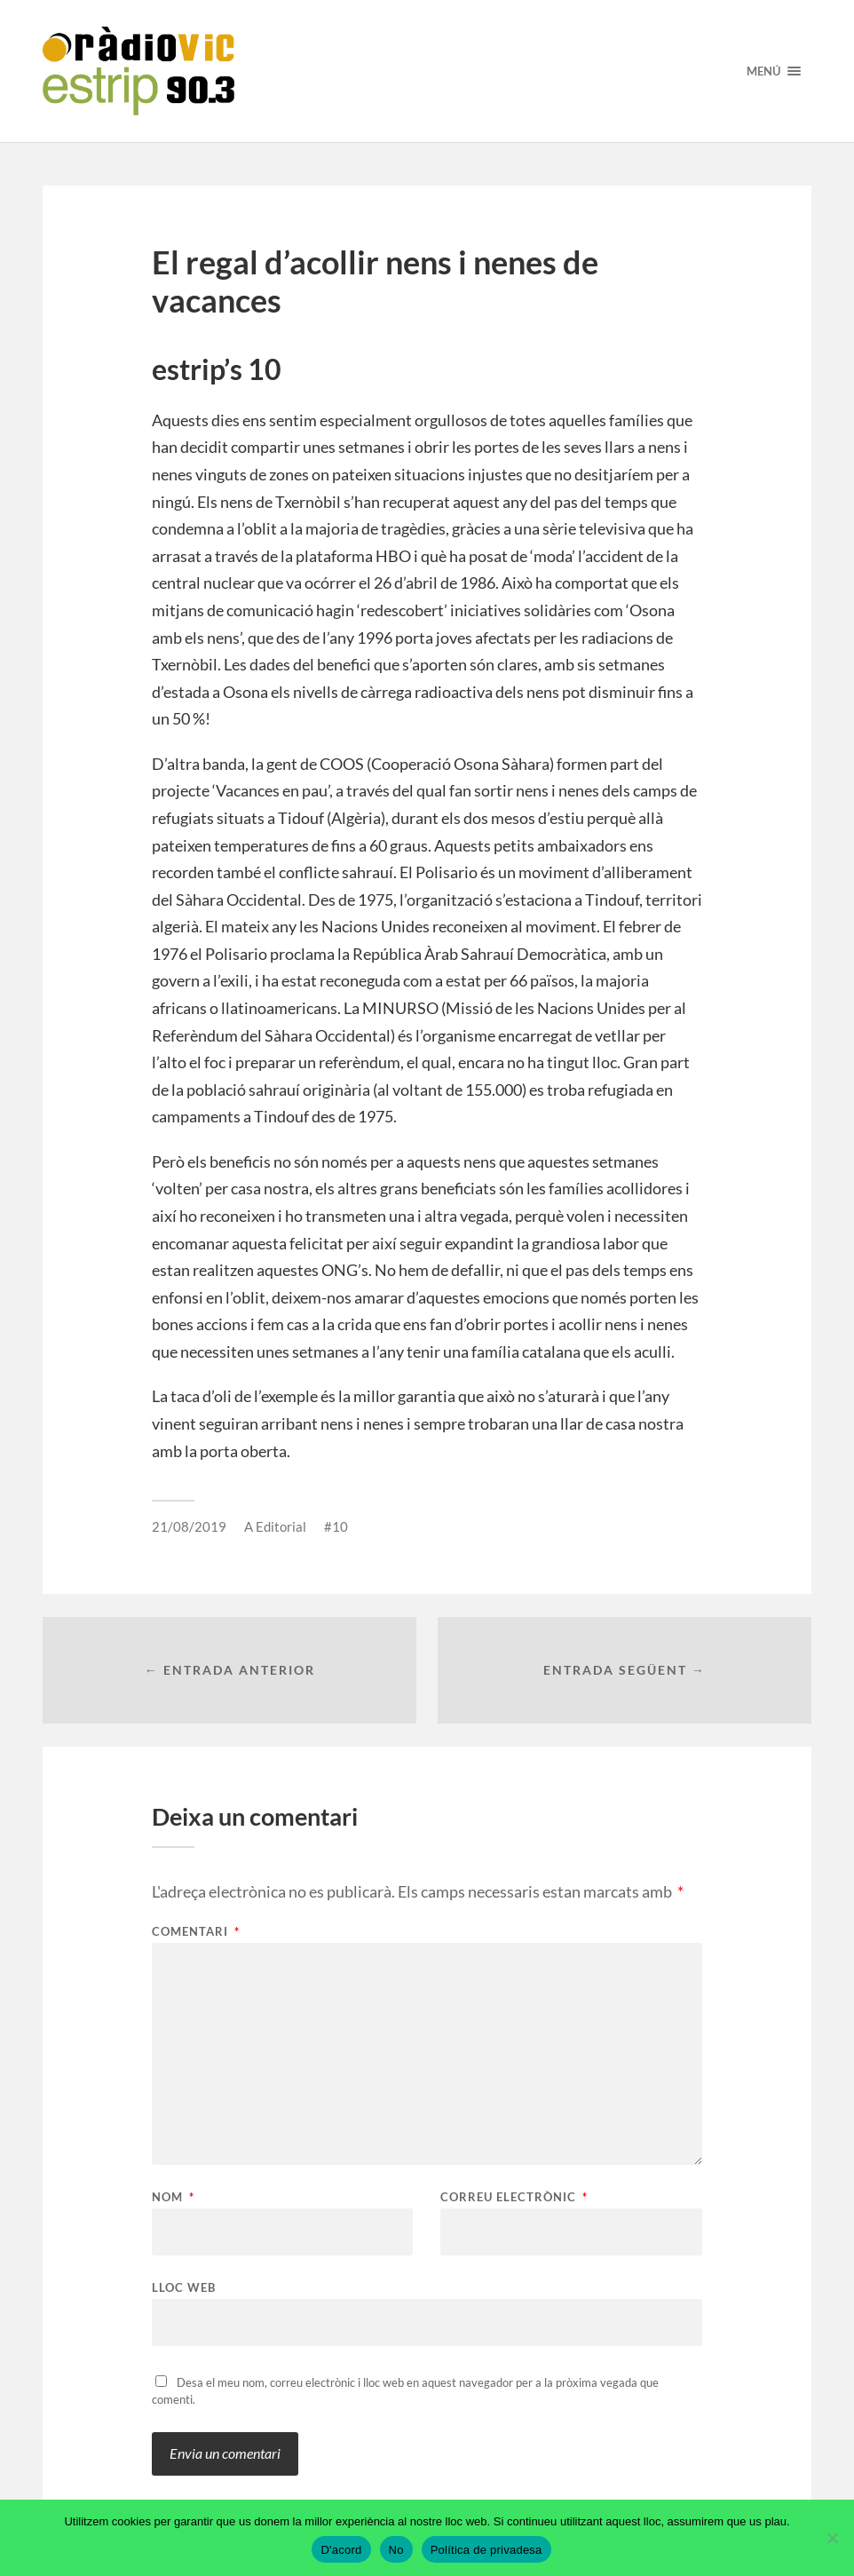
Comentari (196, 1932)
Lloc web (184, 2287)
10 (340, 1526)
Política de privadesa (486, 2549)
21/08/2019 (189, 1526)
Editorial (281, 1526)
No (396, 2549)
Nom (173, 2197)
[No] (832, 2538)
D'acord (340, 2549)
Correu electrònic (514, 2197)
